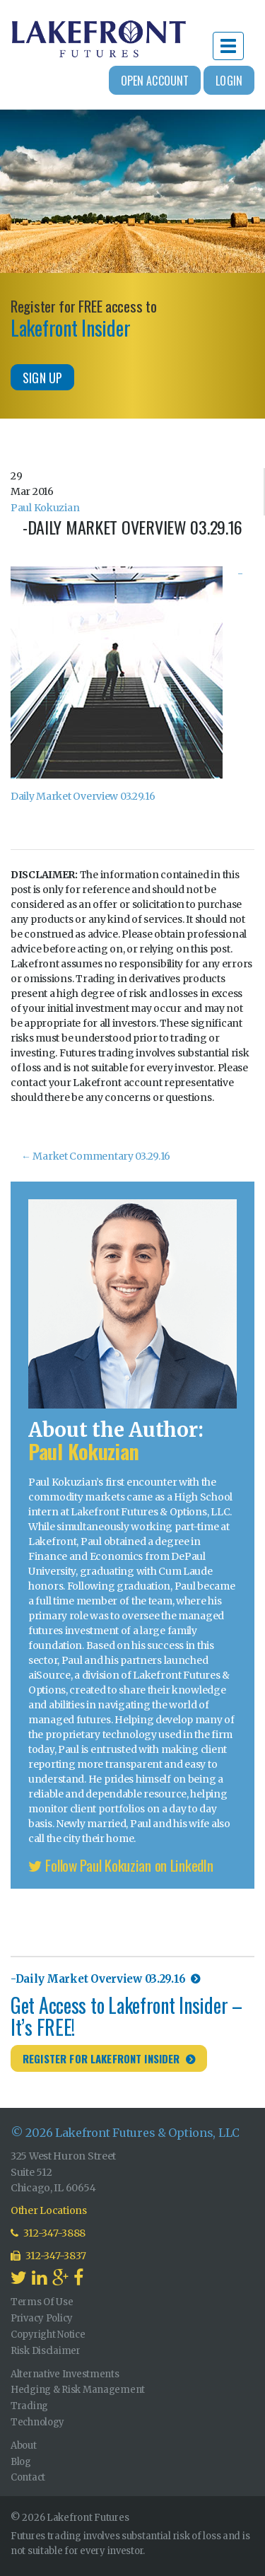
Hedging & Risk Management (78, 2390)
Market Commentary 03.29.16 (95, 1156)
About (24, 2446)
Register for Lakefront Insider (101, 2058)
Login (229, 80)
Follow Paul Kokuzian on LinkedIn (120, 1865)
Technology (37, 2422)
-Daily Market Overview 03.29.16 (98, 1979)
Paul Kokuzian (45, 507)
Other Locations (49, 2210)
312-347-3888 (48, 2233)
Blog (21, 2462)
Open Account (155, 80)
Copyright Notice (48, 2335)
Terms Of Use (42, 2302)
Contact (28, 2477)
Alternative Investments (65, 2374)
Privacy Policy (42, 2318)
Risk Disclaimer (46, 2351)
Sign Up (42, 377)
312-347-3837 (48, 2255)
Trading (29, 2406)
